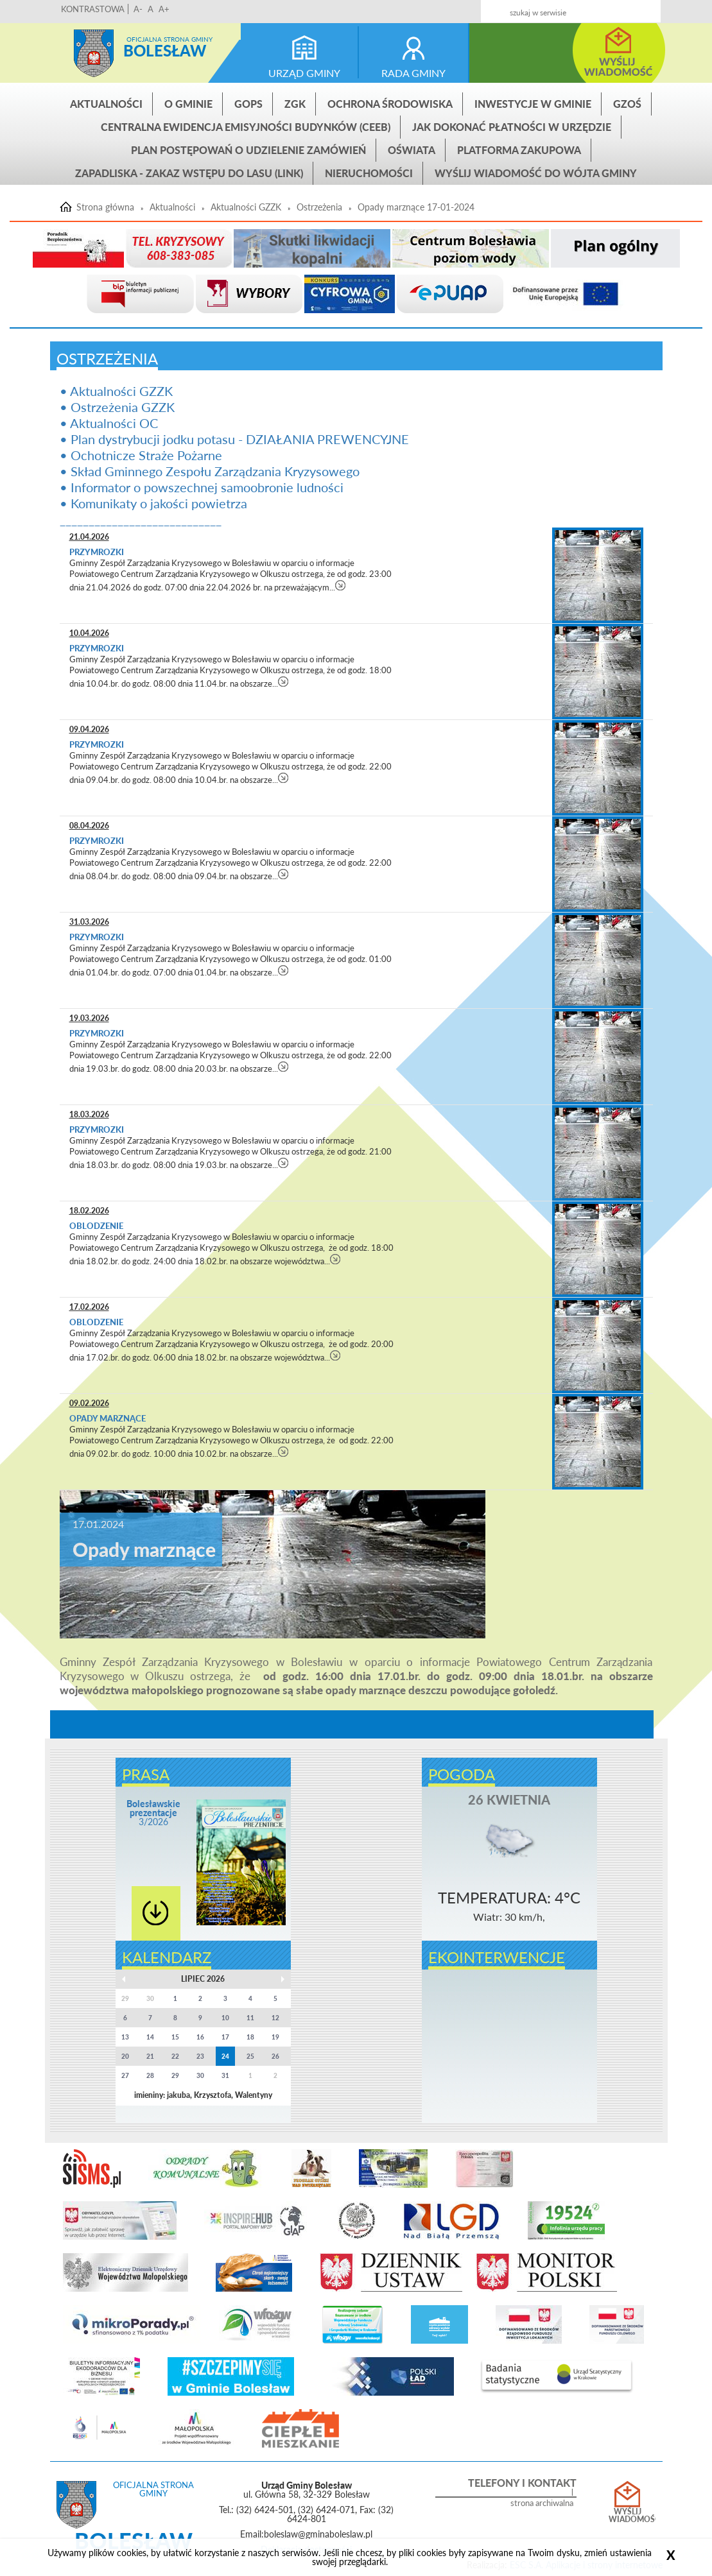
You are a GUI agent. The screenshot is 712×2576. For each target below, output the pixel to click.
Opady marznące (107, 1418)
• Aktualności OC (109, 423)
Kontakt (584, 7)
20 (125, 2056)
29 (175, 2075)
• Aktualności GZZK (116, 391)
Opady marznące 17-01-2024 (416, 207)
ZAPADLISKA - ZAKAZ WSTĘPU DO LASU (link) (189, 173)
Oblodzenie (96, 1226)
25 (250, 2056)
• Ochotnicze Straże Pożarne (141, 455)
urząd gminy (304, 73)
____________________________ (140, 519)
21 (150, 2056)
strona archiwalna (541, 2503)
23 (200, 2056)
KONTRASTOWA (93, 9)
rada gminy (413, 73)
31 (225, 2075)
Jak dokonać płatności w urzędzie (511, 127)
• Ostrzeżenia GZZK (117, 407)
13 (125, 2037)
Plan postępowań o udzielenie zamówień (248, 150)
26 (275, 2056)
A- (138, 9)
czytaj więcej (340, 585)
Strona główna (94, 53)
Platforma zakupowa (519, 150)
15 (175, 2037)
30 (200, 2075)
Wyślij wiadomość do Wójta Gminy (536, 173)
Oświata (411, 150)
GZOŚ (627, 104)
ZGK (295, 104)
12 (275, 2018)
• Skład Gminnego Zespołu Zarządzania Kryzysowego (210, 471)
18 (250, 2037)
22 (175, 2056)
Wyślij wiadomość (628, 2515)
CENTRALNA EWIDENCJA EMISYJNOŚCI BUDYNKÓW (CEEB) (245, 127)
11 (250, 2018)
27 (125, 2075)
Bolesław (164, 50)
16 (200, 2037)
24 (225, 2056)
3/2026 (153, 1812)
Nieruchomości (369, 173)
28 (150, 2075)
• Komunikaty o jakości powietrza (153, 503)
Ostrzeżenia (319, 207)
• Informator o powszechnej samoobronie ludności (201, 487)
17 (225, 2037)
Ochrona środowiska (390, 104)
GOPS (248, 104)
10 (225, 2018)
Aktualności (106, 104)
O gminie (188, 104)
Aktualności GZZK (246, 207)
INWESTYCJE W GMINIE (532, 104)
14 (150, 2037)
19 (275, 2037)
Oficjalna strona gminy (169, 39)
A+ (164, 9)
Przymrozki (97, 552)
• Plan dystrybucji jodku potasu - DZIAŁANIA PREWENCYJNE (234, 439)
